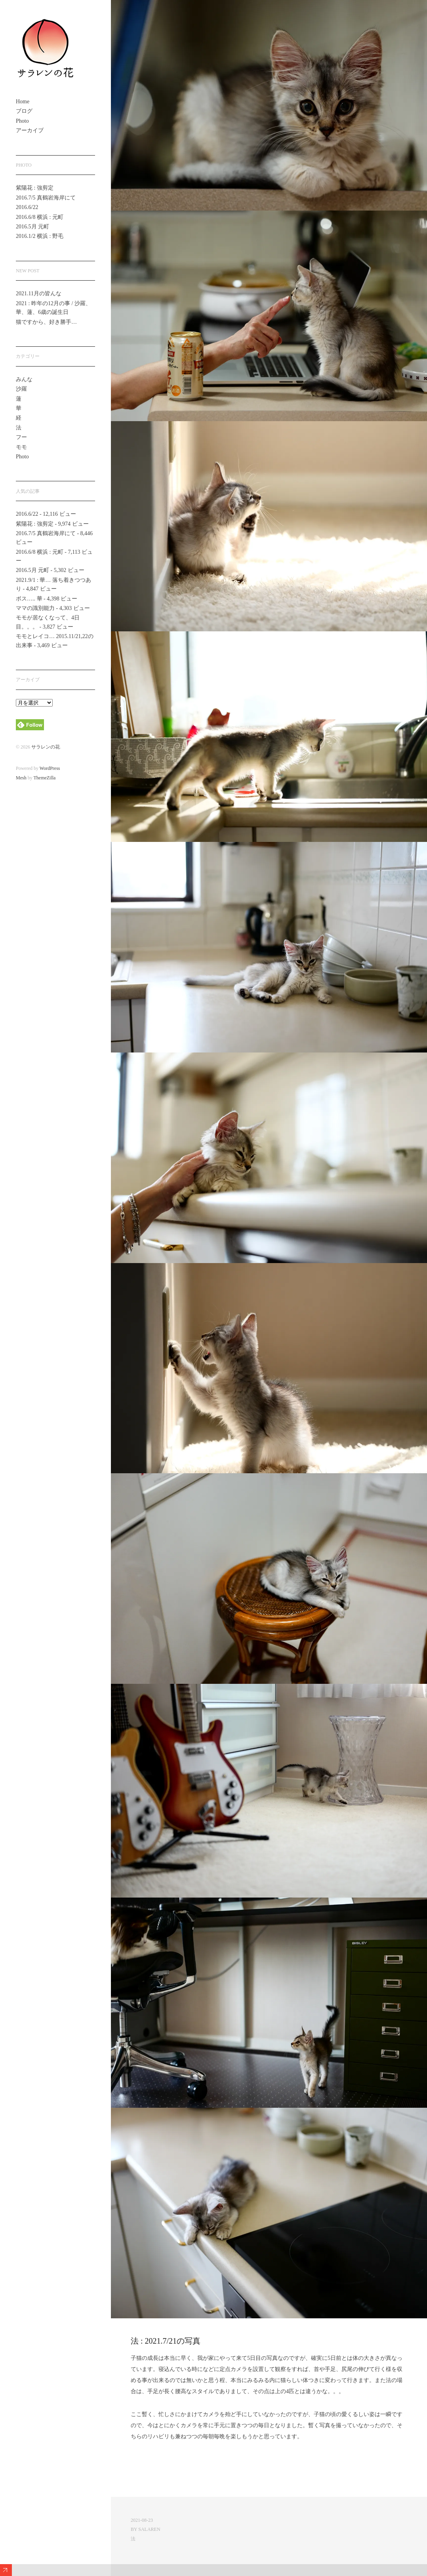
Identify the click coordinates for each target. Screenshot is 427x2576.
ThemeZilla (44, 778)
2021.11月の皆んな (38, 293)
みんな (24, 379)
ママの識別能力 (35, 608)
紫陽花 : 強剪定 (34, 188)
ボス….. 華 (29, 599)
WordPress (50, 768)
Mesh (21, 778)
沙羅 (21, 389)
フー (21, 437)
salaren (149, 2529)
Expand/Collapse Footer (6, 2570)
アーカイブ (30, 130)
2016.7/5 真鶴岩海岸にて (46, 198)
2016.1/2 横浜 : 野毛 (39, 236)
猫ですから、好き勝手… (46, 322)
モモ (21, 447)
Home (22, 101)
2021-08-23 (142, 2520)
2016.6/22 (27, 207)
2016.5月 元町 (32, 227)
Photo (22, 121)
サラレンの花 (45, 747)
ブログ (24, 111)
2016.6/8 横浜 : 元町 (39, 217)
